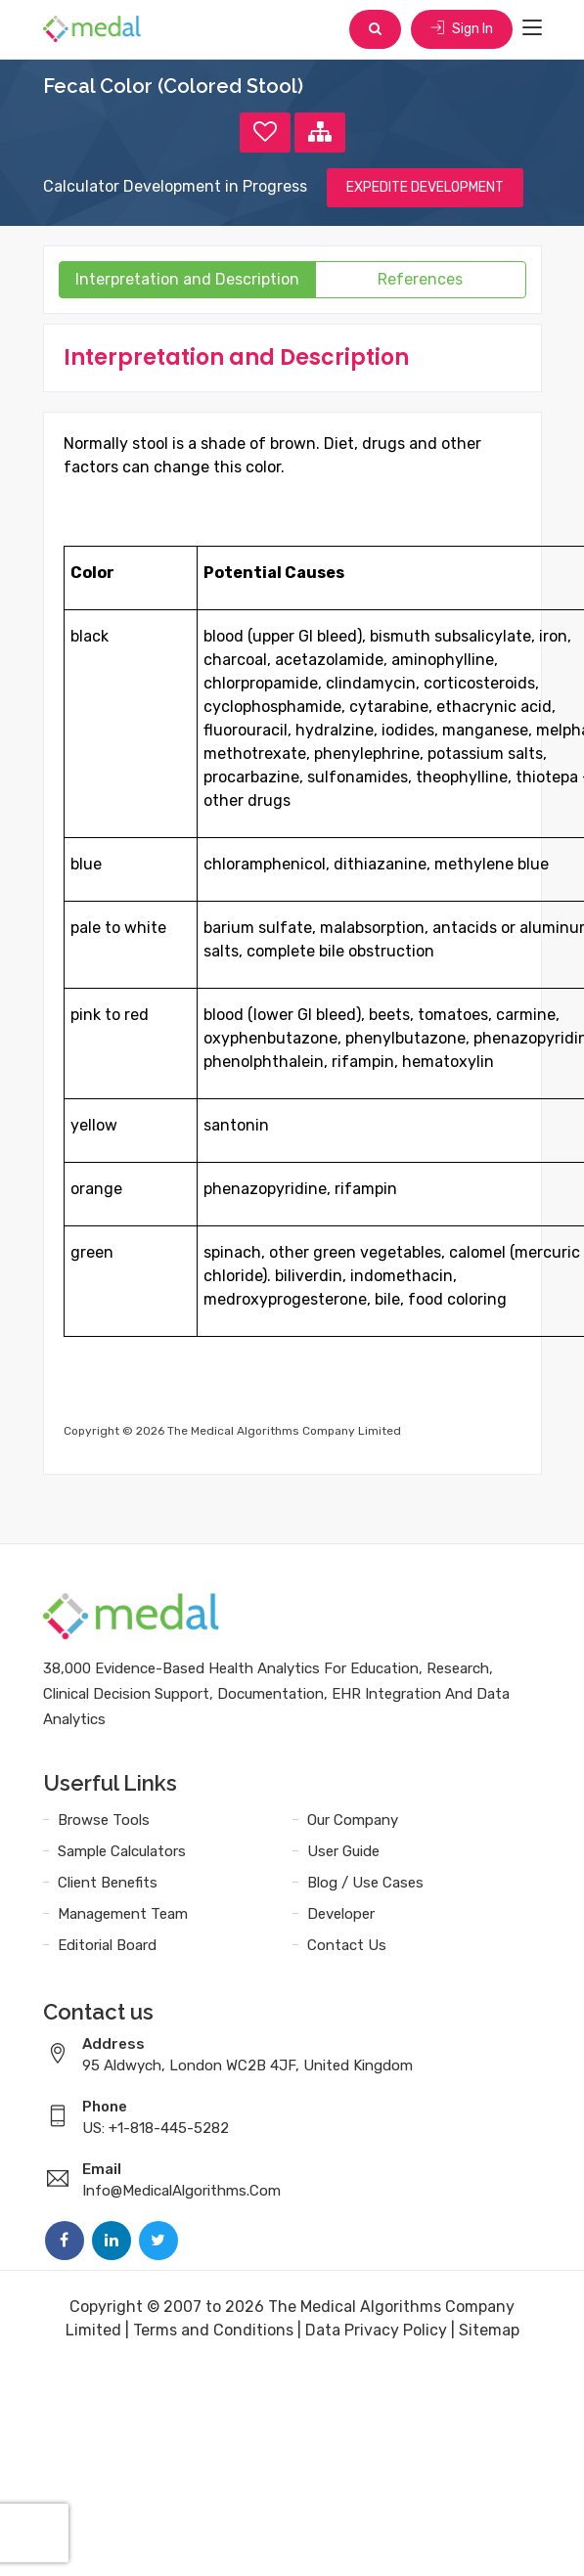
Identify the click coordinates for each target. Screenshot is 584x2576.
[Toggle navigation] (532, 28)
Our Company (352, 1820)
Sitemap (489, 2330)
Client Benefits (107, 1882)
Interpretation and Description (187, 279)
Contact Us (346, 1945)
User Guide (343, 1851)
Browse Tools (104, 1820)
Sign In (461, 29)
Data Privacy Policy (376, 2330)
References (420, 279)
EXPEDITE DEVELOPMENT (425, 187)
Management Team (123, 1914)
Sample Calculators (122, 1851)
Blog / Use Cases (365, 1882)
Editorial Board (107, 1945)
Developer (341, 1914)
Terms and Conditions (213, 2330)
